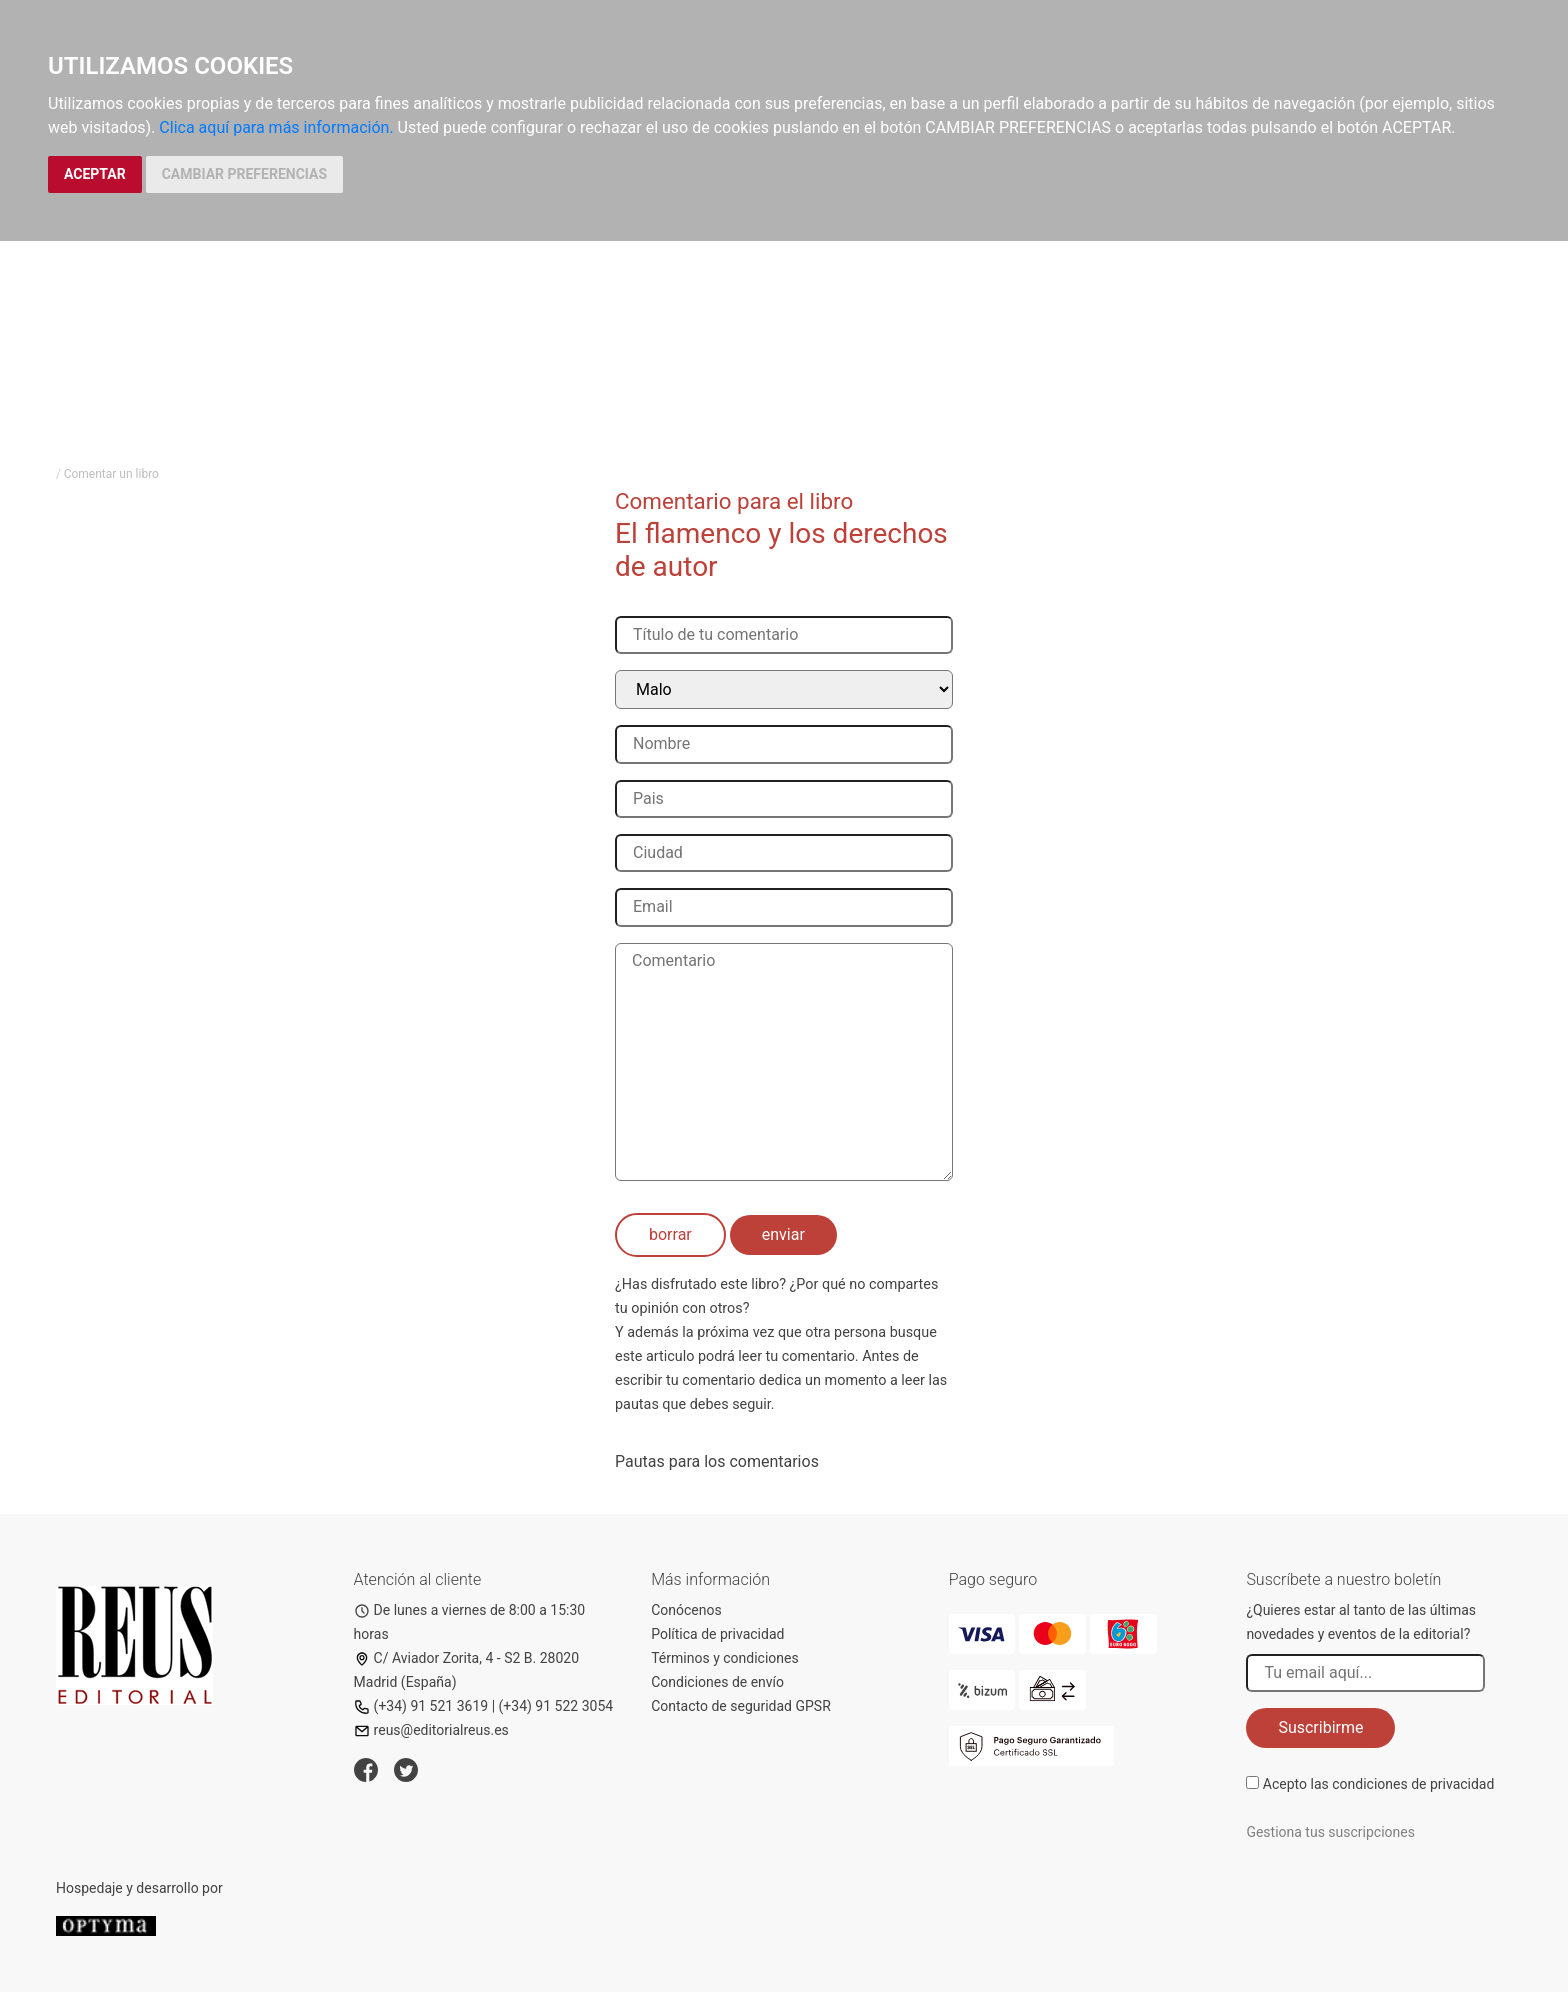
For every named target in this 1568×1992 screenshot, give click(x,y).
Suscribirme (1320, 1727)
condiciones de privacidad (1413, 1784)
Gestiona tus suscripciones (1330, 1832)
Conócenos (686, 1610)
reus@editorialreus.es (431, 1730)
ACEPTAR (95, 174)
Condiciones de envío (717, 1682)
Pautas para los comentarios (717, 1461)
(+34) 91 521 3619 (421, 1706)
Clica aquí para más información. (276, 127)
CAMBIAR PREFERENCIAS (244, 174)
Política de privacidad (717, 1634)
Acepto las (1379, 1784)
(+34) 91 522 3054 (556, 1706)
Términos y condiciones (724, 1658)
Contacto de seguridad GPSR (741, 1706)
